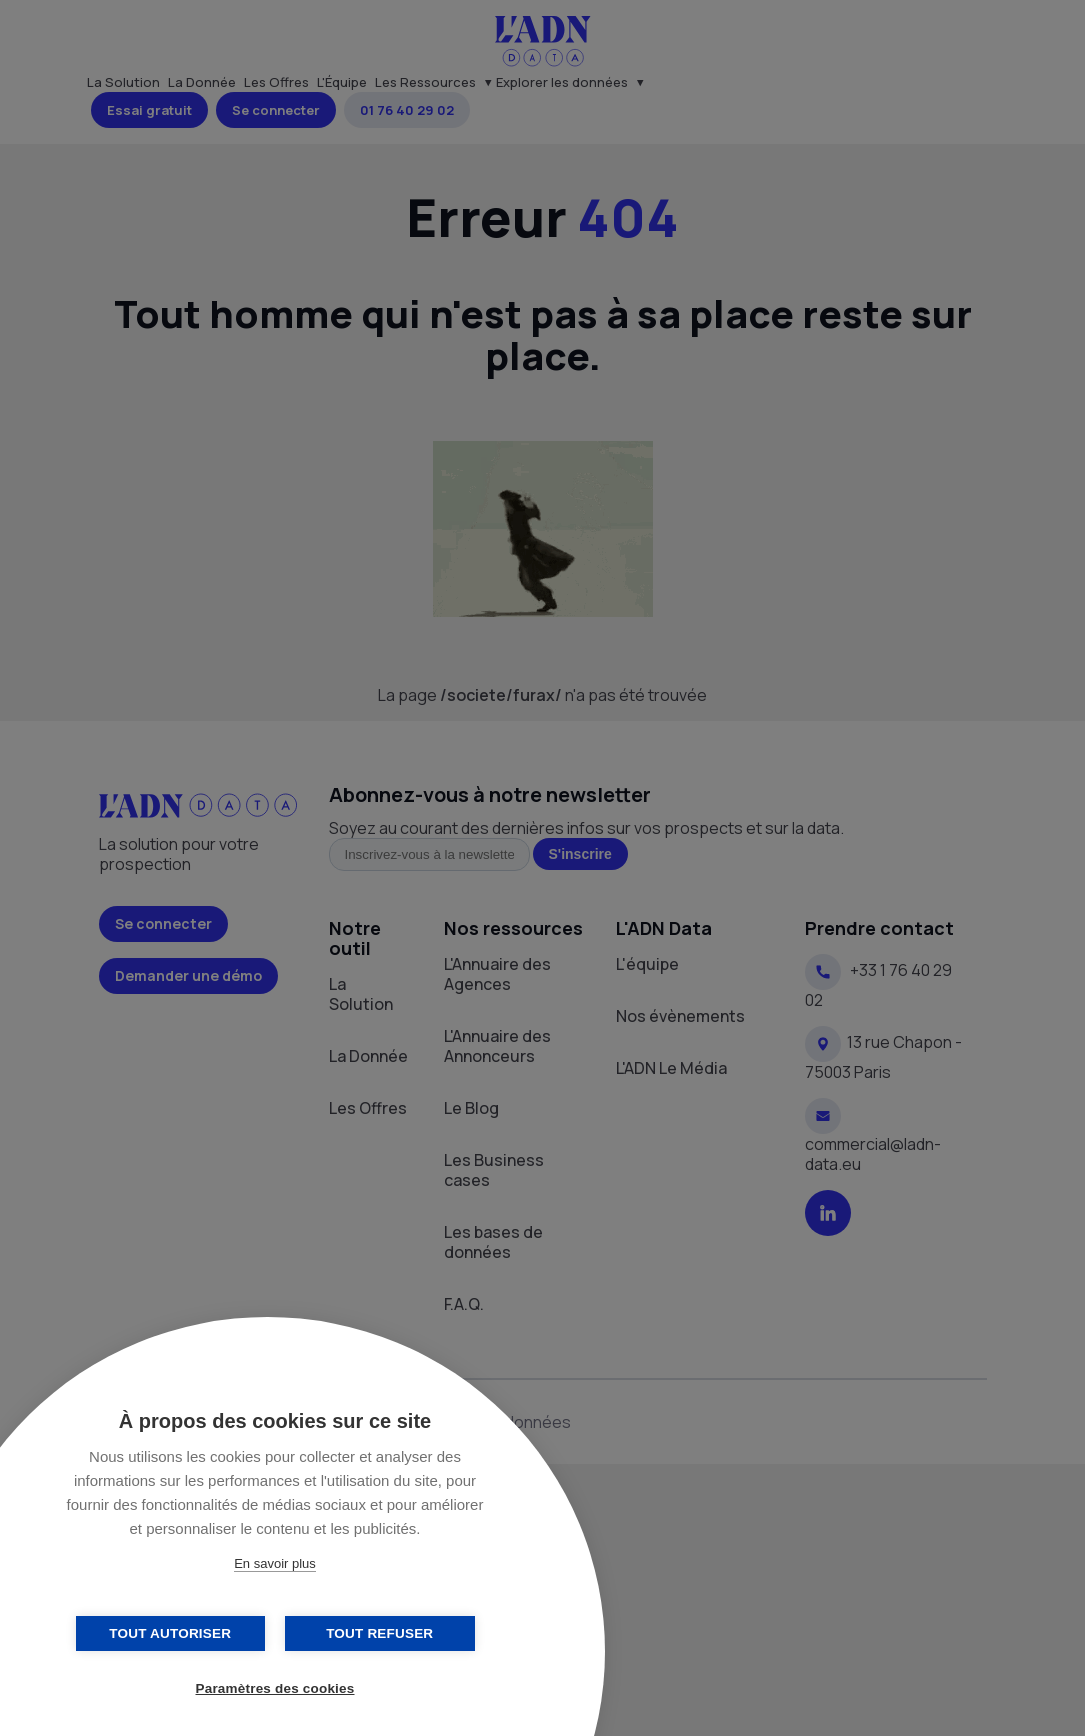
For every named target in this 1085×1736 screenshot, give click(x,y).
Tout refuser (374, 1633)
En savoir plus (275, 1563)
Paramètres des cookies (275, 1688)
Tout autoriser (175, 1633)
